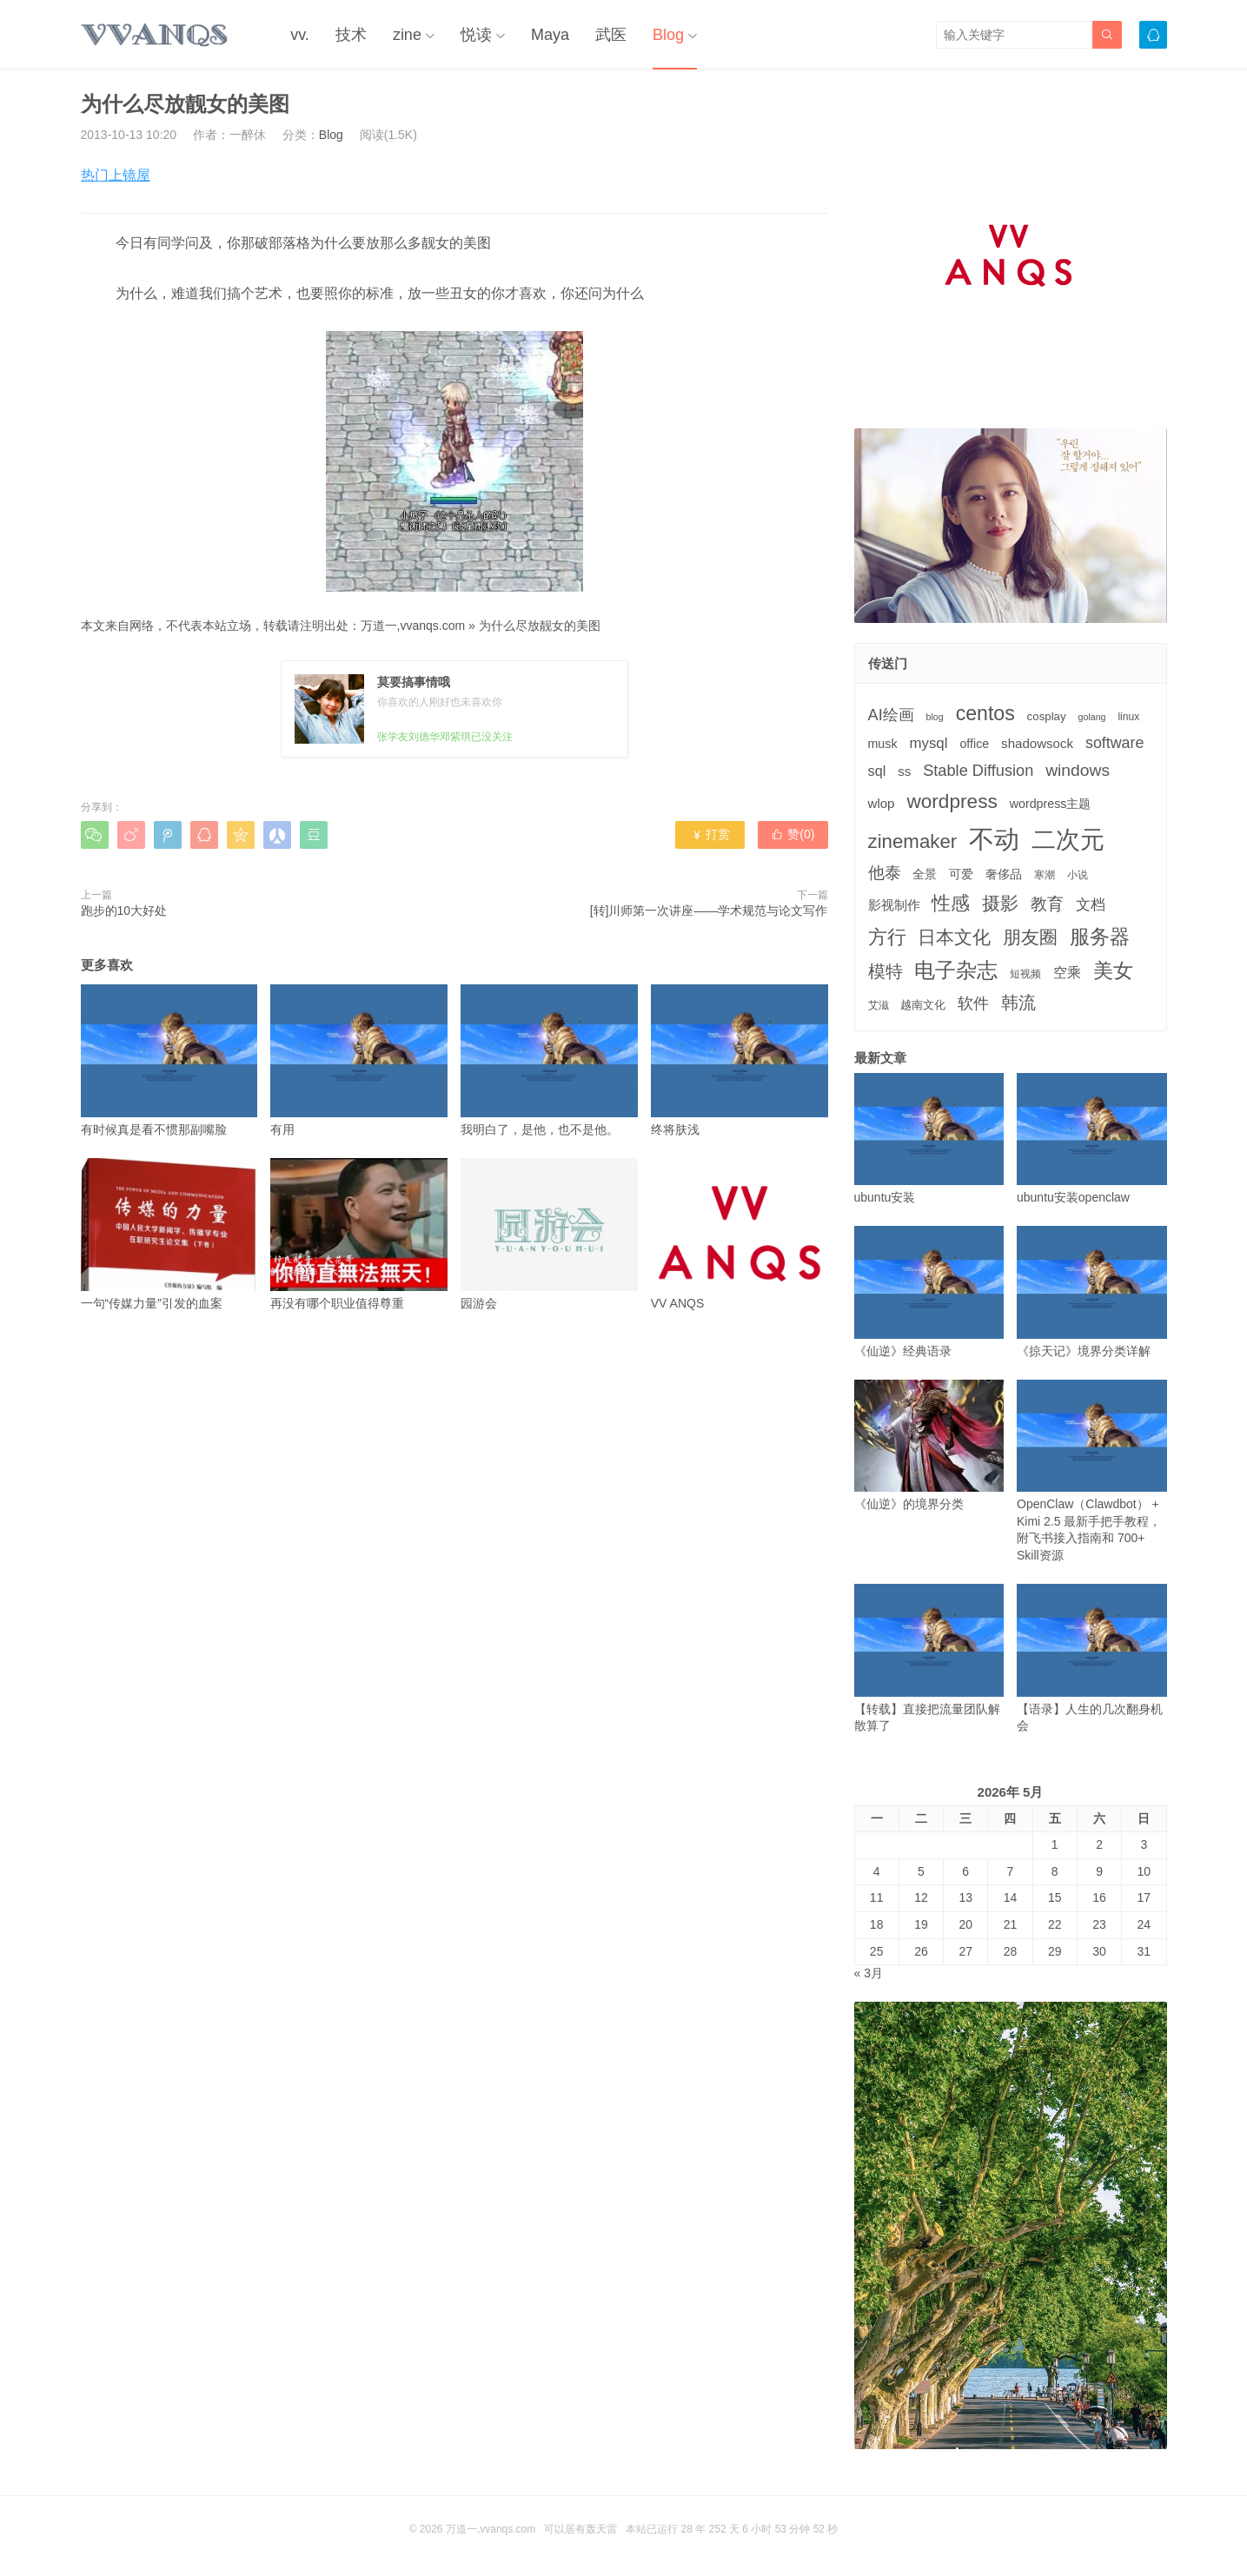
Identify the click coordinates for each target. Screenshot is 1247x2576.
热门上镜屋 (115, 175)
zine (407, 34)
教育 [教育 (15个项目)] (1047, 904)
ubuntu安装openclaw (1092, 1138)
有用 (359, 1060)
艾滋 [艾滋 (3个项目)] (878, 1005)
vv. (299, 34)
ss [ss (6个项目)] (904, 771)
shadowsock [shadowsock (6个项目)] (1037, 743)
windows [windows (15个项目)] (1077, 770)
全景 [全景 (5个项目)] (924, 874)
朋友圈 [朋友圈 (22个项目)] (1030, 937)
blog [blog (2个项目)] (935, 717)
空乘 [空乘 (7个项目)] (1067, 972)
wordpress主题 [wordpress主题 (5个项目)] (1050, 804)
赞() (792, 834)
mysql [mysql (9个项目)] (928, 743)
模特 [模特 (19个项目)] (885, 971)
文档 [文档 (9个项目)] (1090, 905)
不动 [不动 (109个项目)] (994, 838)
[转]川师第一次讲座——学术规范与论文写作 (709, 910)
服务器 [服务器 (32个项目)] (1100, 936)
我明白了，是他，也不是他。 (549, 1060)
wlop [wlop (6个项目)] (881, 803)
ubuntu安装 (929, 1138)
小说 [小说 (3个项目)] (1077, 875)
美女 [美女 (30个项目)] (1113, 970)
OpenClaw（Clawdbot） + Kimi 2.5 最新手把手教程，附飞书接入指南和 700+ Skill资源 (1092, 1471)
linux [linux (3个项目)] (1128, 717)
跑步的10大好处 (124, 910)
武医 (611, 34)
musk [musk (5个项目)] (883, 744)
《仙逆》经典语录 (929, 1291)
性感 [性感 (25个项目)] (951, 903)
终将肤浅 (739, 1060)
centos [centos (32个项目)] (985, 713)
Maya (550, 34)
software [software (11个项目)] (1114, 743)
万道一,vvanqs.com (413, 625)
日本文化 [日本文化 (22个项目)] (954, 937)
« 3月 (868, 1973)
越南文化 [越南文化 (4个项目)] (922, 1004)
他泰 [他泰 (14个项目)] (884, 873)
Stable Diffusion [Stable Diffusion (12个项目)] (978, 770)
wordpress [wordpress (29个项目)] (951, 801)
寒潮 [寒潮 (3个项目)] (1044, 875)
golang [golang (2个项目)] (1092, 717)
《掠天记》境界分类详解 (1092, 1291)
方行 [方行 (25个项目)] (887, 937)
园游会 (549, 1234)
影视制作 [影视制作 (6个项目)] (894, 904)
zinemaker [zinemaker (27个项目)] (913, 841)
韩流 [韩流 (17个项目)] (1018, 1002)
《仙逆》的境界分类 (929, 1445)
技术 (351, 34)
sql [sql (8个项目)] (877, 770)
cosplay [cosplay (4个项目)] (1046, 716)
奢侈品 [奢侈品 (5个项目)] (1003, 874)
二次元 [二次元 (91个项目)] (1067, 839)
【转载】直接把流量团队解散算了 (929, 1658)
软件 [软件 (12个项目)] (973, 1003)
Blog (668, 34)
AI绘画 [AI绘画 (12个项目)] (891, 715)
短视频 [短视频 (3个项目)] (1025, 974)
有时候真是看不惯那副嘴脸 (169, 1060)
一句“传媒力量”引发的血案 (169, 1234)
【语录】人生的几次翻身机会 (1092, 1658)
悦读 (476, 34)
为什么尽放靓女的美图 (539, 625)
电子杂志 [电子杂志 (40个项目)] (956, 970)
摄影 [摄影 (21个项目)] (1000, 903)
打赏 (710, 834)
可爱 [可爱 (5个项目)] (961, 874)
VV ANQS (739, 1234)
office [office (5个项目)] (974, 744)
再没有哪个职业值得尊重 (359, 1234)
